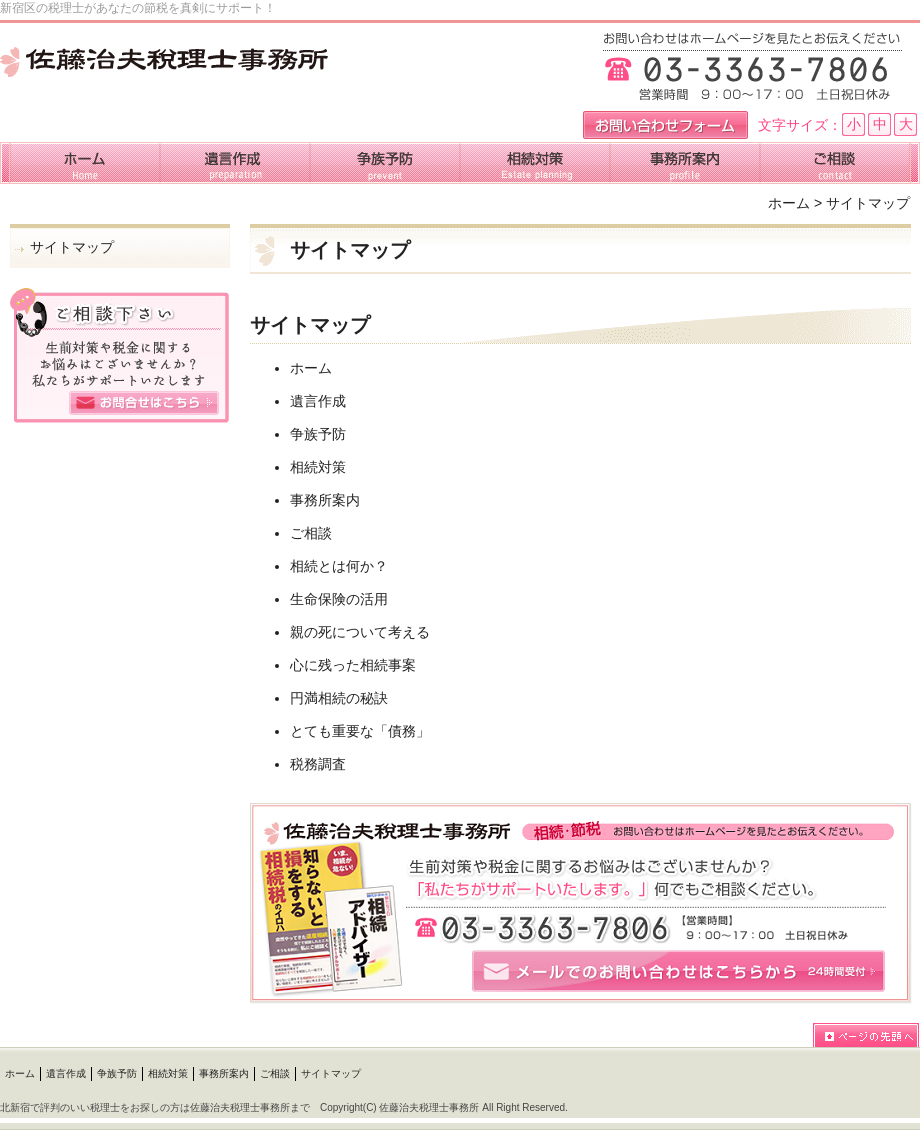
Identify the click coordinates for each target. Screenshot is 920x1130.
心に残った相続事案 (353, 665)
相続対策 (318, 467)
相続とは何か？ (339, 566)
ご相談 (311, 533)
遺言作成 (318, 401)
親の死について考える (360, 632)
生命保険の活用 (339, 599)
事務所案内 (325, 500)
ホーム (789, 203)
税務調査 (318, 764)
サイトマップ (72, 247)
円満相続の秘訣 (339, 698)
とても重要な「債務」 (360, 731)
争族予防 (318, 434)
